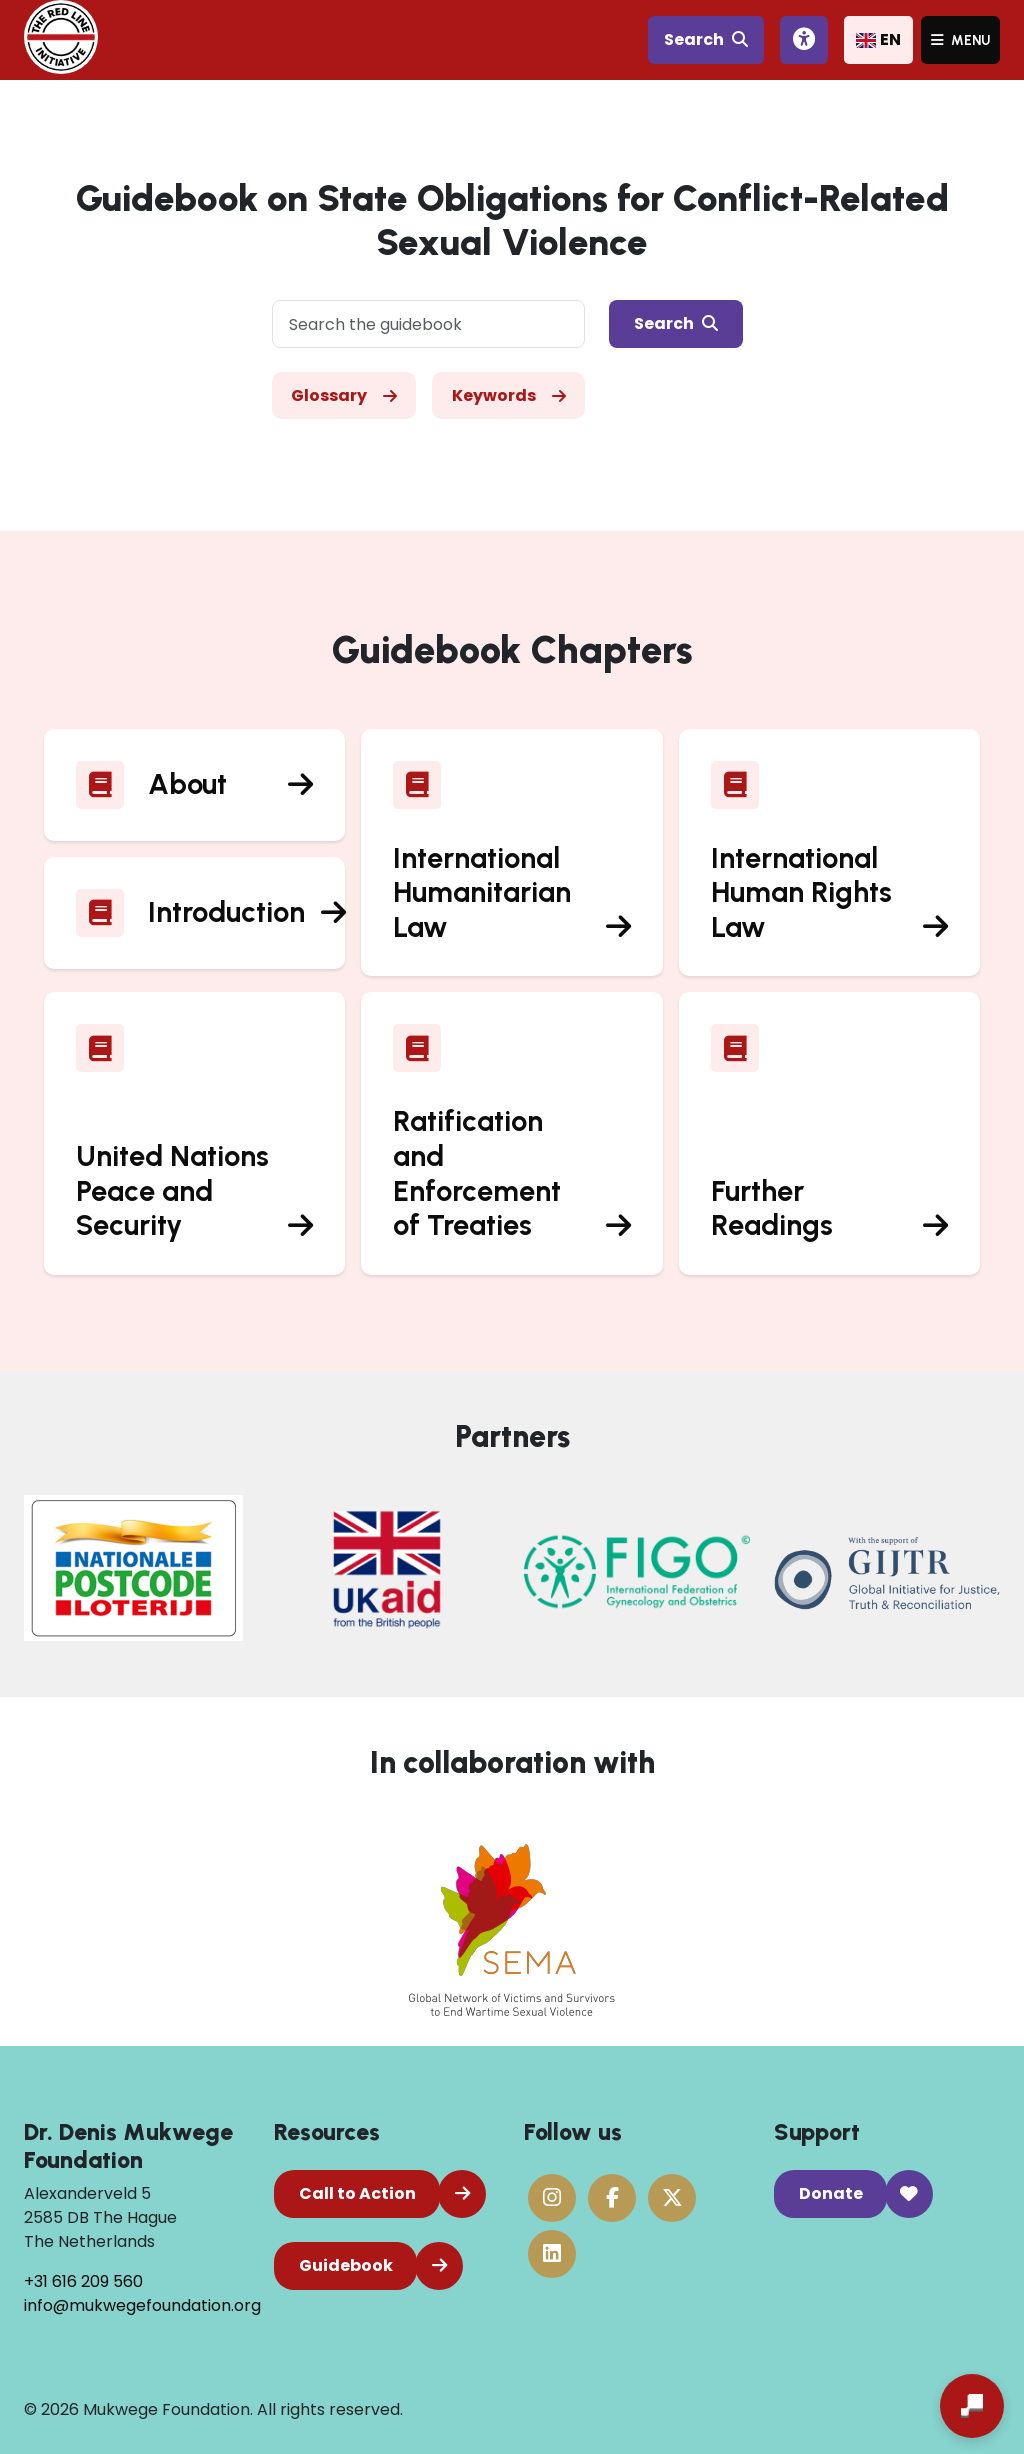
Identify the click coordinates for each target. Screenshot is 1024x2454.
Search (706, 39)
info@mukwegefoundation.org (142, 2305)
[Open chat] (972, 2406)
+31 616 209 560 (83, 2281)
